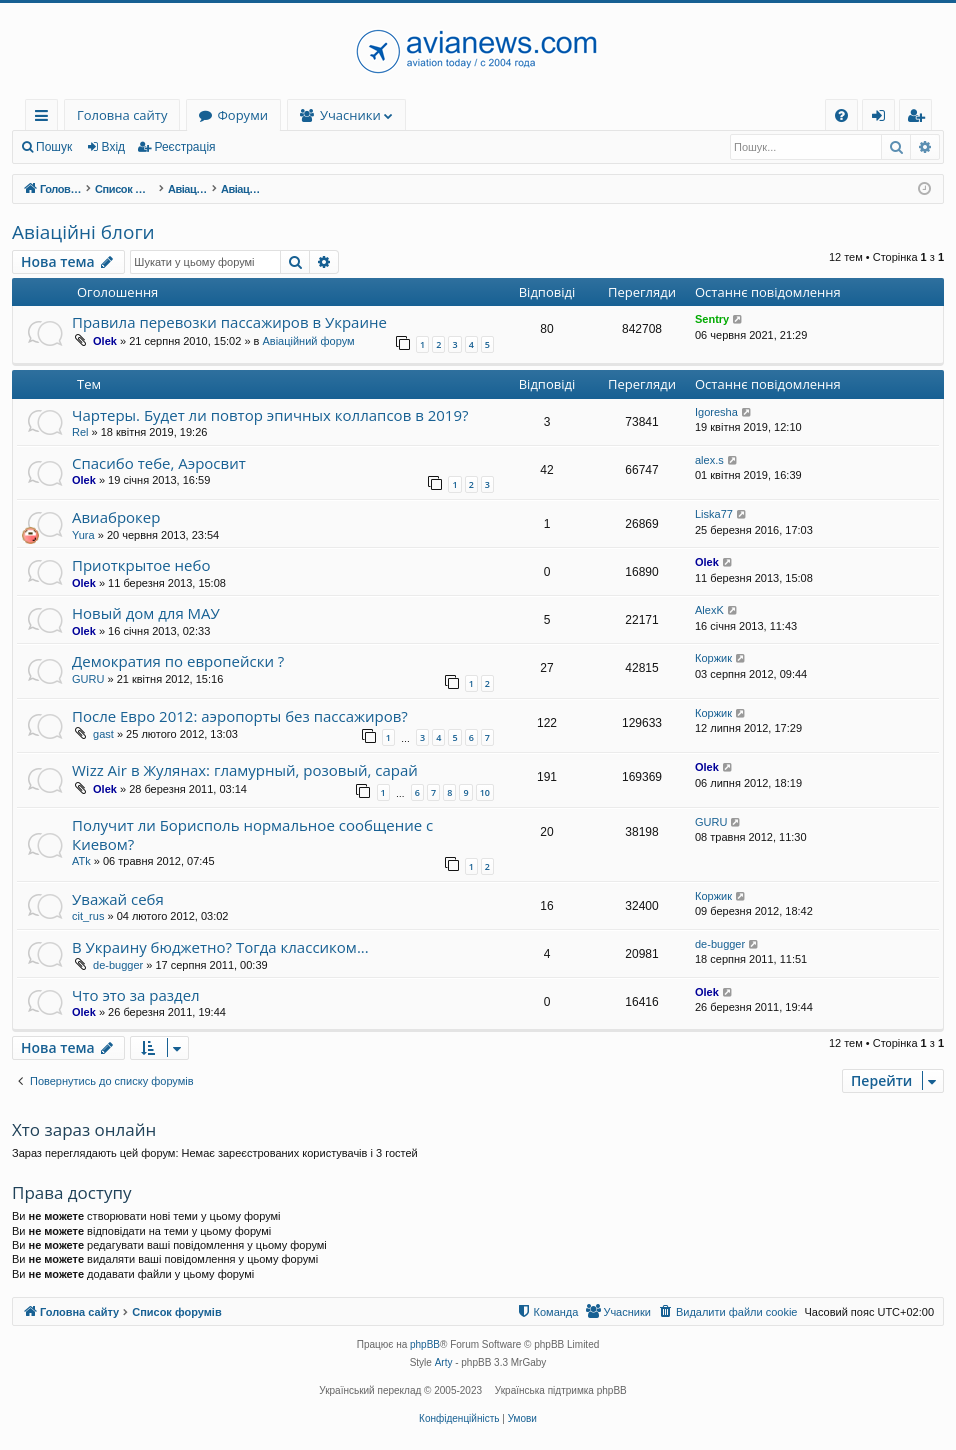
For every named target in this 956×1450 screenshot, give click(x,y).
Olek (105, 341)
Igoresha (716, 412)
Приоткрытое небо (141, 565)
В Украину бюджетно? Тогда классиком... (220, 947)
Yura (83, 535)
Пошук (54, 147)
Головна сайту (122, 115)
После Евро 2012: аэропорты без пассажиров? (240, 716)
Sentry (712, 319)
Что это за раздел (136, 995)
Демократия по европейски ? (178, 661)
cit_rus (88, 916)
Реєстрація (184, 147)
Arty (444, 1362)
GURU (88, 679)
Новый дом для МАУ (146, 613)
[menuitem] (841, 115)
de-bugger (118, 965)
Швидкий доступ (45, 118)
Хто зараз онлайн (84, 1129)
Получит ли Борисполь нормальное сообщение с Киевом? (252, 834)
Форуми (242, 115)
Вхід (114, 147)
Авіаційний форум (308, 341)
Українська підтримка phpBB (561, 1390)
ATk (81, 861)
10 (485, 792)
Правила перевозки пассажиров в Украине (229, 322)
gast (103, 734)
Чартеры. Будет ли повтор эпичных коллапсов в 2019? (270, 415)
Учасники (350, 115)
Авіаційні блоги (83, 232)
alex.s (709, 460)
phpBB (425, 1344)
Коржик (713, 658)
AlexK (709, 610)
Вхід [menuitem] (885, 118)
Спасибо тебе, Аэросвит (159, 463)
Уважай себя (118, 899)
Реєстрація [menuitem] (920, 118)
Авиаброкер (116, 517)
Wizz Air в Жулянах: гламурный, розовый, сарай (245, 770)
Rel (80, 432)
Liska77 (714, 514)
